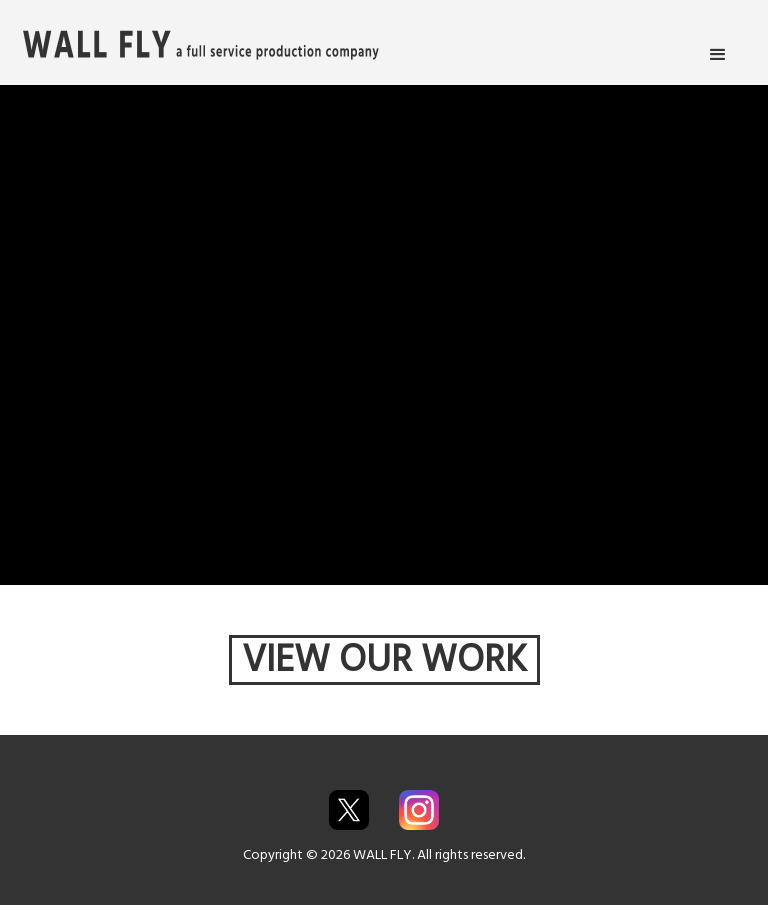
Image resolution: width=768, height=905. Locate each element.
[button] (718, 55)
